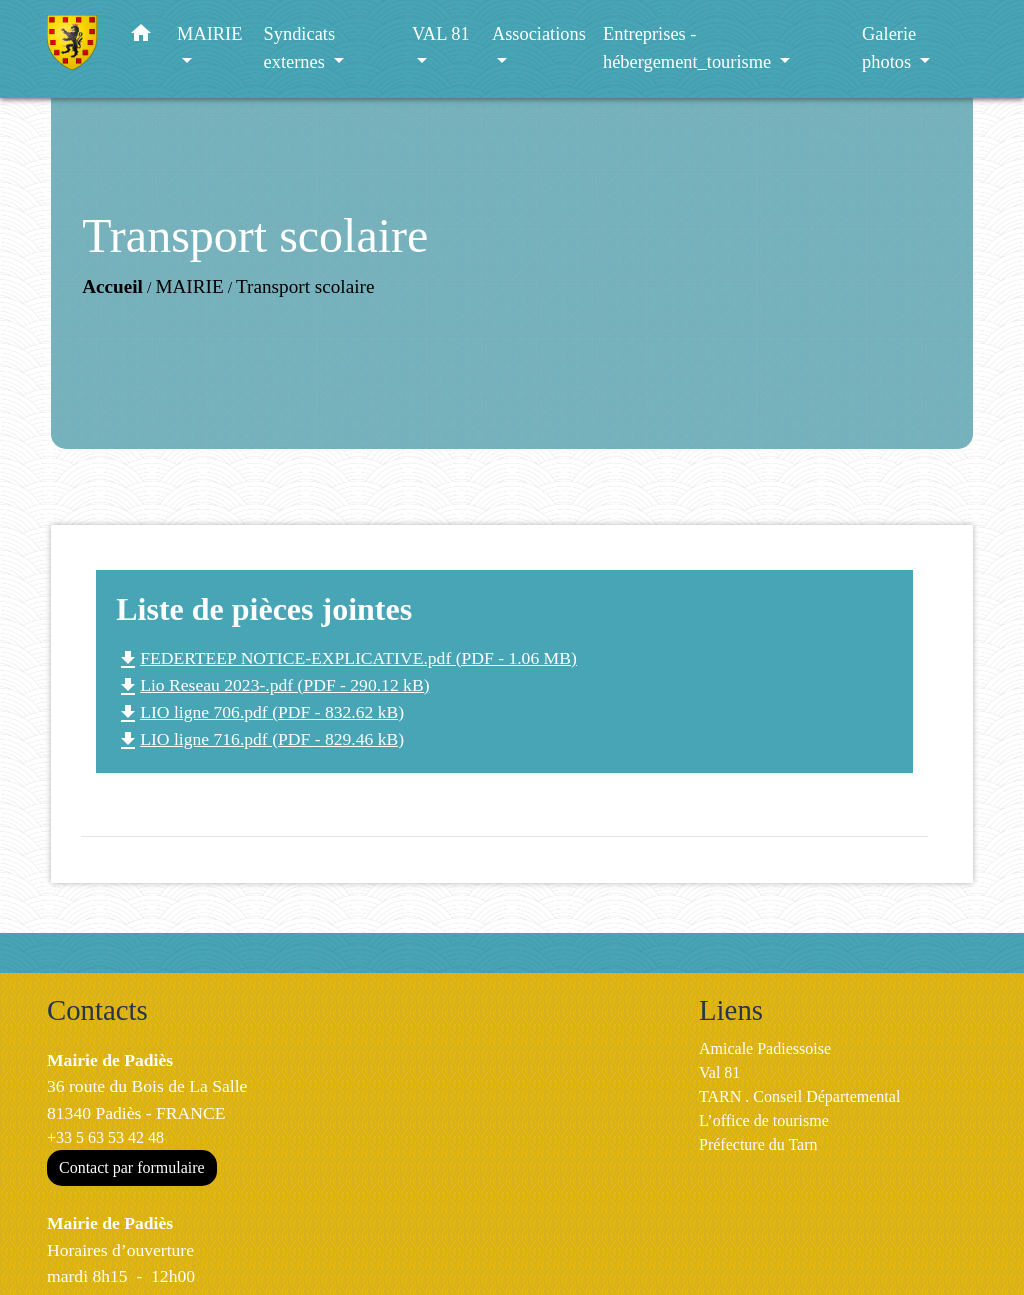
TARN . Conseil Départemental (799, 1096)
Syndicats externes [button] (300, 48)
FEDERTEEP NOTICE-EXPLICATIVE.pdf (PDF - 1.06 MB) (346, 658)
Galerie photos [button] (889, 48)
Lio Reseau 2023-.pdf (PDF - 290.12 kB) (272, 685)
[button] (141, 37)
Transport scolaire (305, 286)
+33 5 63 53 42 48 (105, 1137)
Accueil (112, 286)
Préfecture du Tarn (758, 1144)
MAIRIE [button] (209, 34)
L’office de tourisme (764, 1120)
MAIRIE (189, 286)
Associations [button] (539, 34)
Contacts (97, 1010)
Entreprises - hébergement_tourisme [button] (689, 48)
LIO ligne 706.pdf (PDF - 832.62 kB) (260, 712)
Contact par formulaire (132, 1167)
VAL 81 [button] (441, 34)
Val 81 (719, 1072)
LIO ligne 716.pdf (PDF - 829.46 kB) (260, 739)
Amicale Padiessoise (765, 1048)
